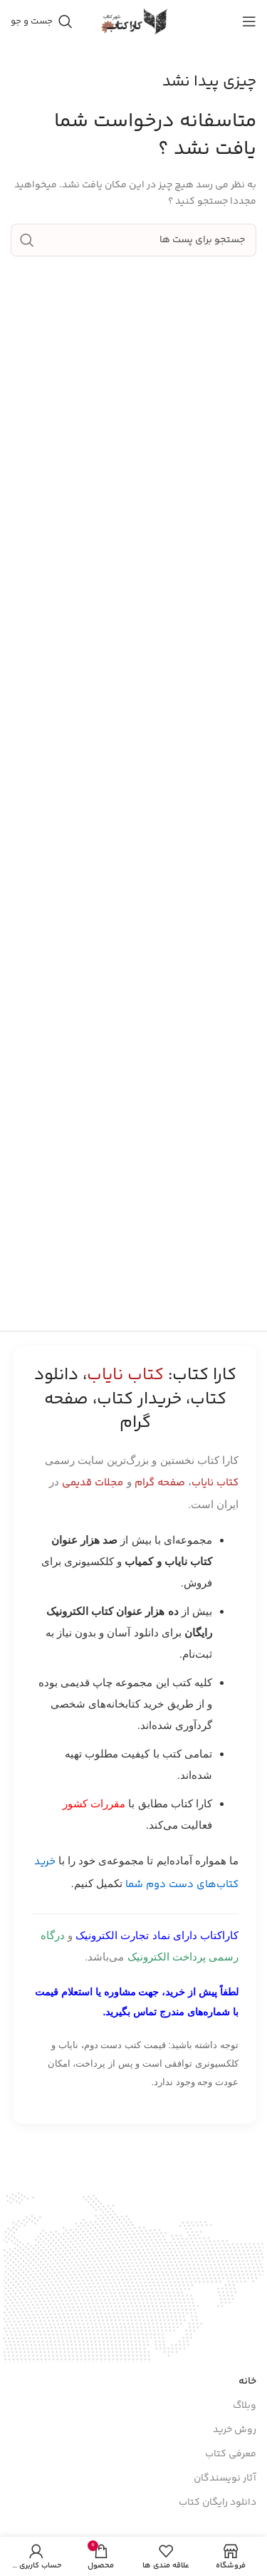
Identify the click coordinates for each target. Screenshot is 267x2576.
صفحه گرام (160, 1483)
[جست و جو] (42, 21)
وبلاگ (244, 2406)
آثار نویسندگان (225, 2478)
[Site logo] (133, 21)
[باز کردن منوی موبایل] (249, 21)
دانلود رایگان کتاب (217, 2502)
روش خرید (234, 2430)
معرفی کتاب (230, 2454)
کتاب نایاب (215, 1483)
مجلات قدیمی (92, 1483)
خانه (247, 2381)
